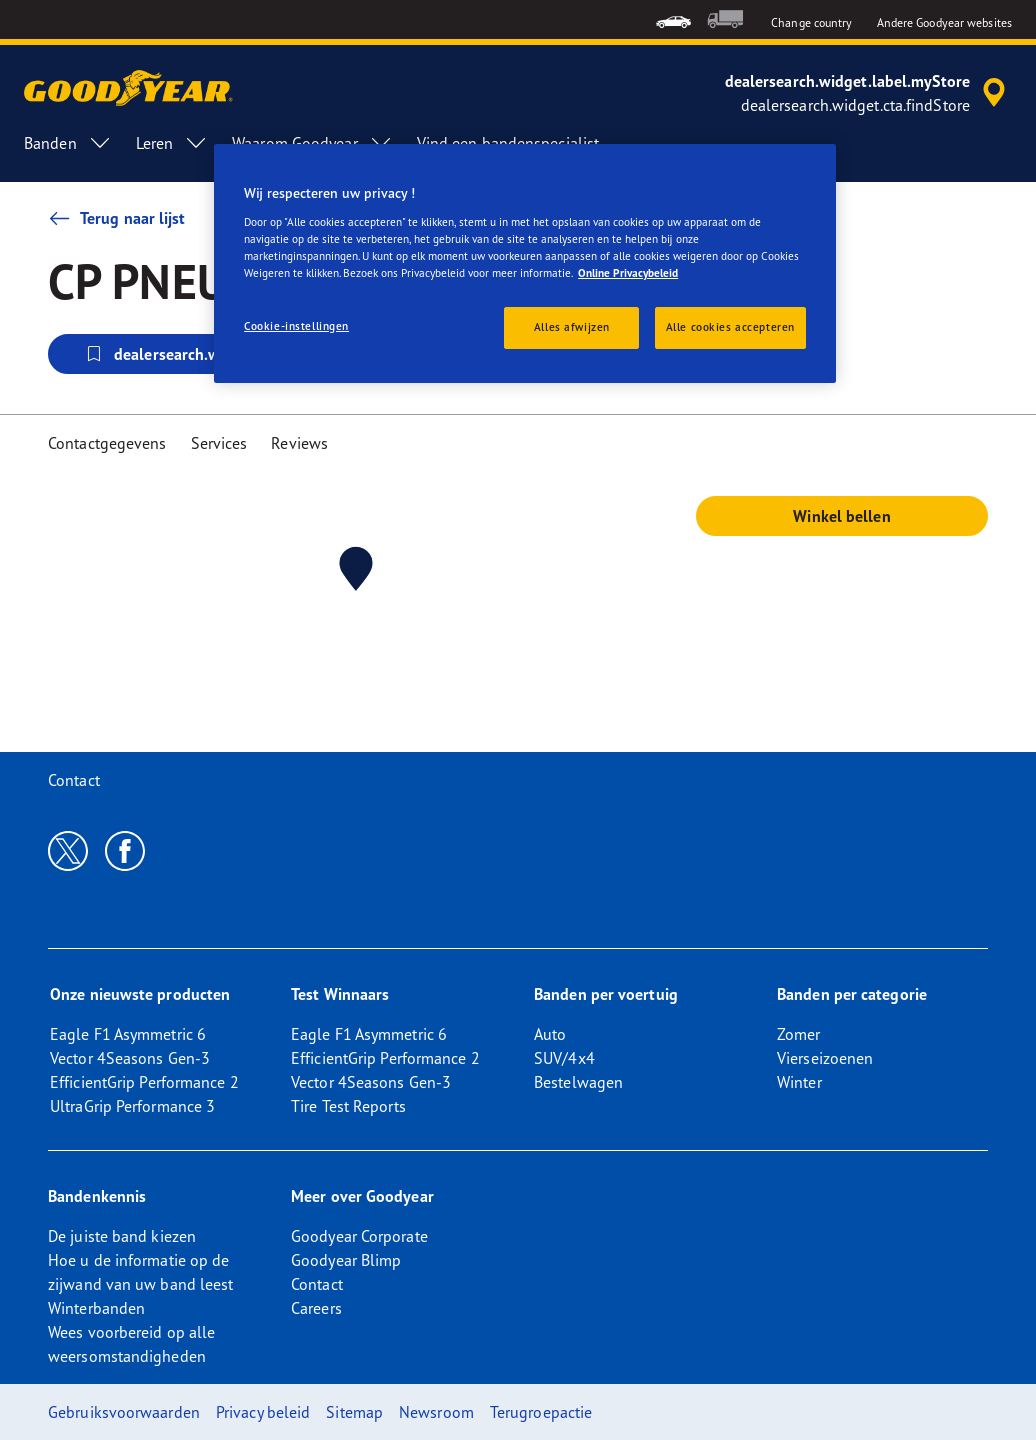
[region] (525, 263)
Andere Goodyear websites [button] (944, 22)
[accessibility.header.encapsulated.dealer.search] (868, 93)
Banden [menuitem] (68, 143)
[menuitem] (673, 19)
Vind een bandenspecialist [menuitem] (508, 143)
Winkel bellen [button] (841, 516)
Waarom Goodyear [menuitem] (312, 143)
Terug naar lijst (117, 218)
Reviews (299, 443)
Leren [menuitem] (172, 143)
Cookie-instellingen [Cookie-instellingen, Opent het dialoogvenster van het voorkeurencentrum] (296, 326)
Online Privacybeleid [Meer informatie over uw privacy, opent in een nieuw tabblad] (628, 273)
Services (219, 443)
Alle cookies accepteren (730, 327)
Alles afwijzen (572, 327)
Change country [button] (811, 22)
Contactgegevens (107, 443)
